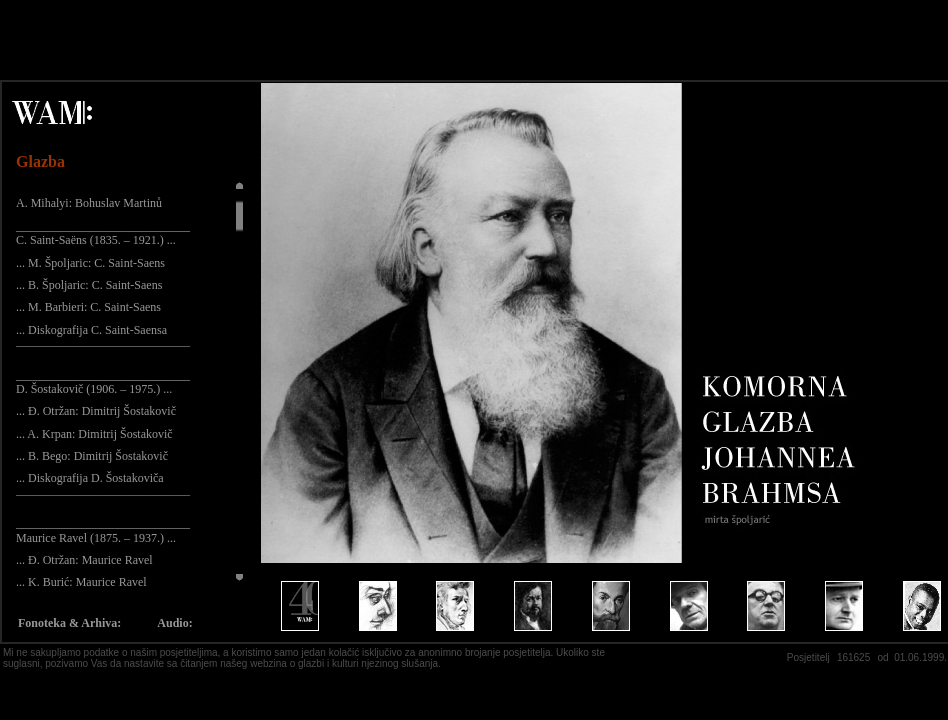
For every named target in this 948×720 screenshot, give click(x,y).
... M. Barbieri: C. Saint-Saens (88, 307)
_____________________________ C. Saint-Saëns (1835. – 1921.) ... (103, 233)
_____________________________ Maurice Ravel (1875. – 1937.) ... (103, 530)
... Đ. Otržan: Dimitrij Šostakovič (96, 411)
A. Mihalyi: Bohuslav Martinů (89, 203)
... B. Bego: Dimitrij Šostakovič (92, 456)
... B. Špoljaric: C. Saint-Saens (89, 285)
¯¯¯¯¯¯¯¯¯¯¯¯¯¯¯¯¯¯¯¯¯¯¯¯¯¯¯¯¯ (103, 352)
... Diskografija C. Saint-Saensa (91, 330)
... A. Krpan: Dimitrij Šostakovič (94, 434)
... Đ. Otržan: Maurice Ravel (84, 560)
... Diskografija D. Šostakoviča (90, 478)
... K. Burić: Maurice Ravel (81, 582)
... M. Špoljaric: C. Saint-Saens (90, 263)
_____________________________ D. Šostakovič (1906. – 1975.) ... (103, 382)
